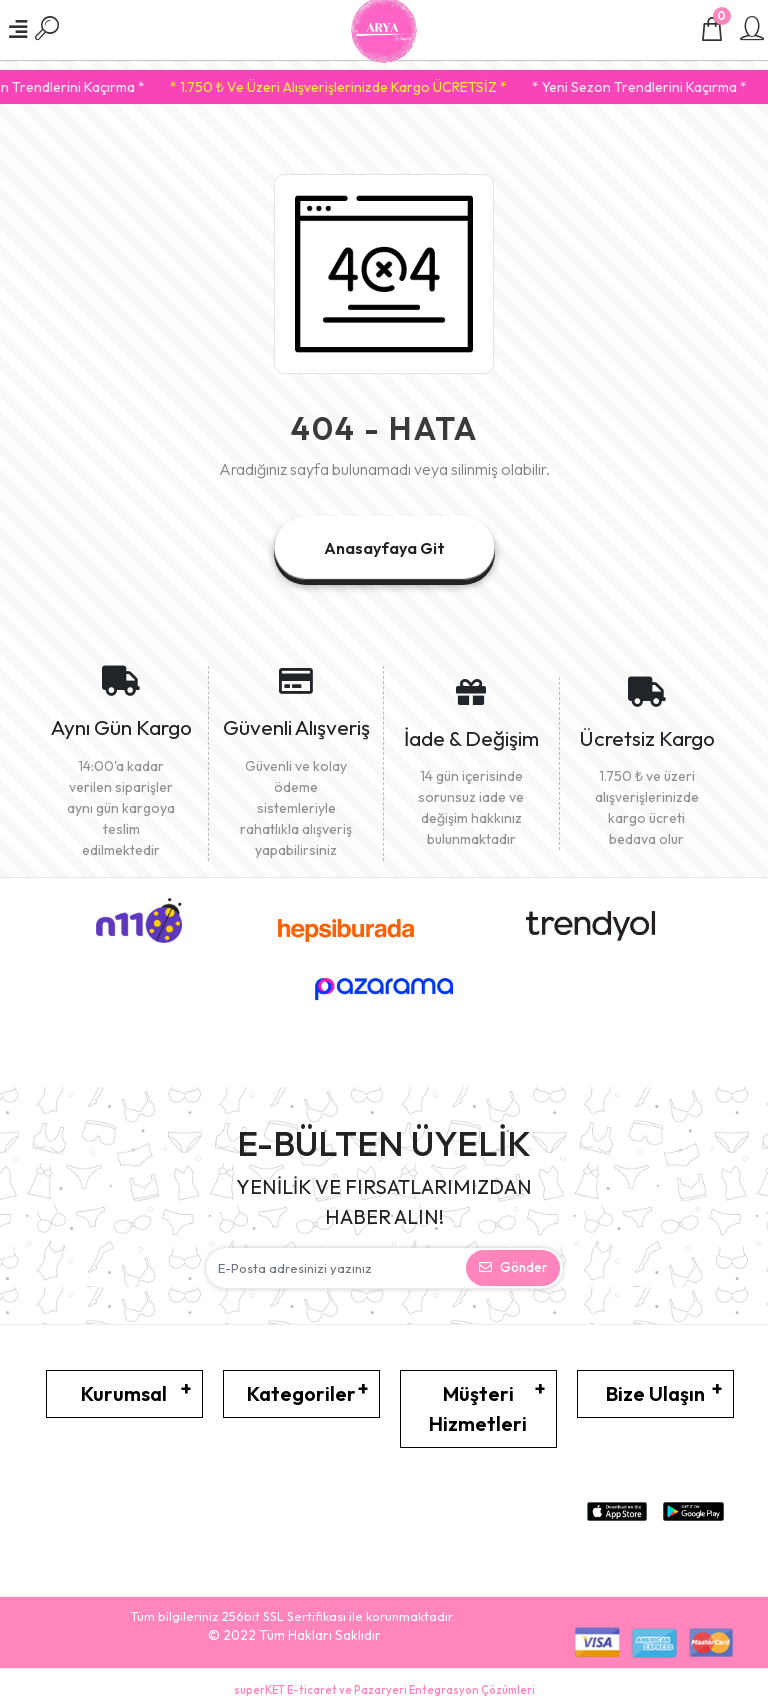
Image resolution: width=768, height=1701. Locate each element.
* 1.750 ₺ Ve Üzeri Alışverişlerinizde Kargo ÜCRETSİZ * (359, 87)
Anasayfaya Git (384, 548)
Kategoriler (301, 1393)
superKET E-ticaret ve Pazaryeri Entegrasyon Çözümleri (384, 1690)
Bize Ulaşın (655, 1393)
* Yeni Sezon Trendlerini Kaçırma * (660, 87)
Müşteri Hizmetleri (478, 1408)
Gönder (513, 1267)
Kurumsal (124, 1393)
